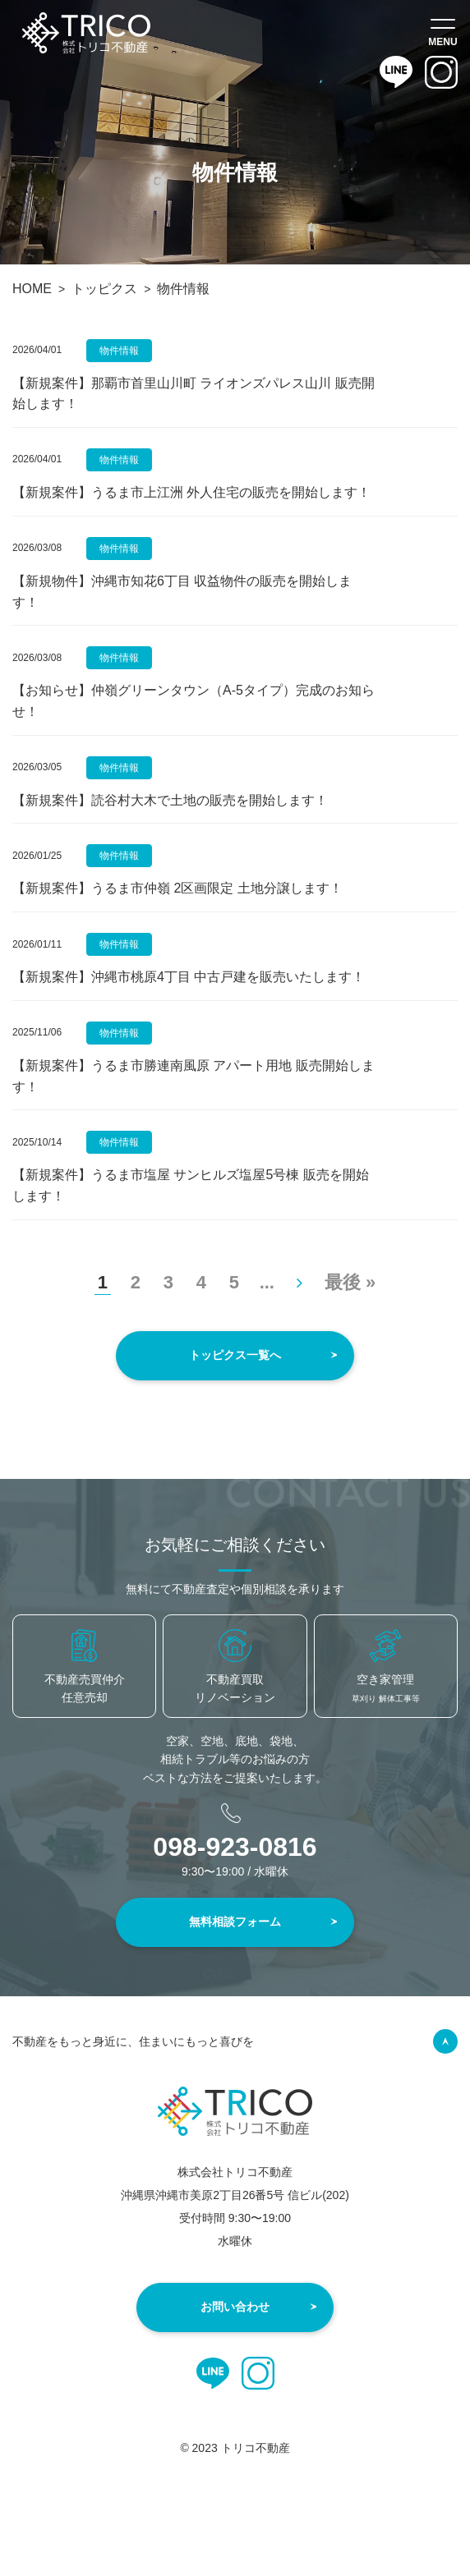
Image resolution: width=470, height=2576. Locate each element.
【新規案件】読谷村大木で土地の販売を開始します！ (170, 800)
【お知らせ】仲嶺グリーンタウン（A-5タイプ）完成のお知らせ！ (193, 701)
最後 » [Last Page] (350, 1282)
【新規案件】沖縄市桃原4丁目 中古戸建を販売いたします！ (188, 977)
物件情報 (119, 350)
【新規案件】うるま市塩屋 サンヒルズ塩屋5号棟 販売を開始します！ (190, 1185)
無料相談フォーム (235, 1921)
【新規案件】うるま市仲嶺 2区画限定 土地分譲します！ (177, 888)
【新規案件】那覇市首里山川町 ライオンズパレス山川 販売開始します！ (193, 393)
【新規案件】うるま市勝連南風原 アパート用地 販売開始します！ (193, 1076)
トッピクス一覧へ (235, 1354)
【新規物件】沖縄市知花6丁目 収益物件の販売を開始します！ (182, 591)
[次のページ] (300, 1282)
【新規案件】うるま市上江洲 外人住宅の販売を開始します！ (191, 492)
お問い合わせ (235, 2306)
